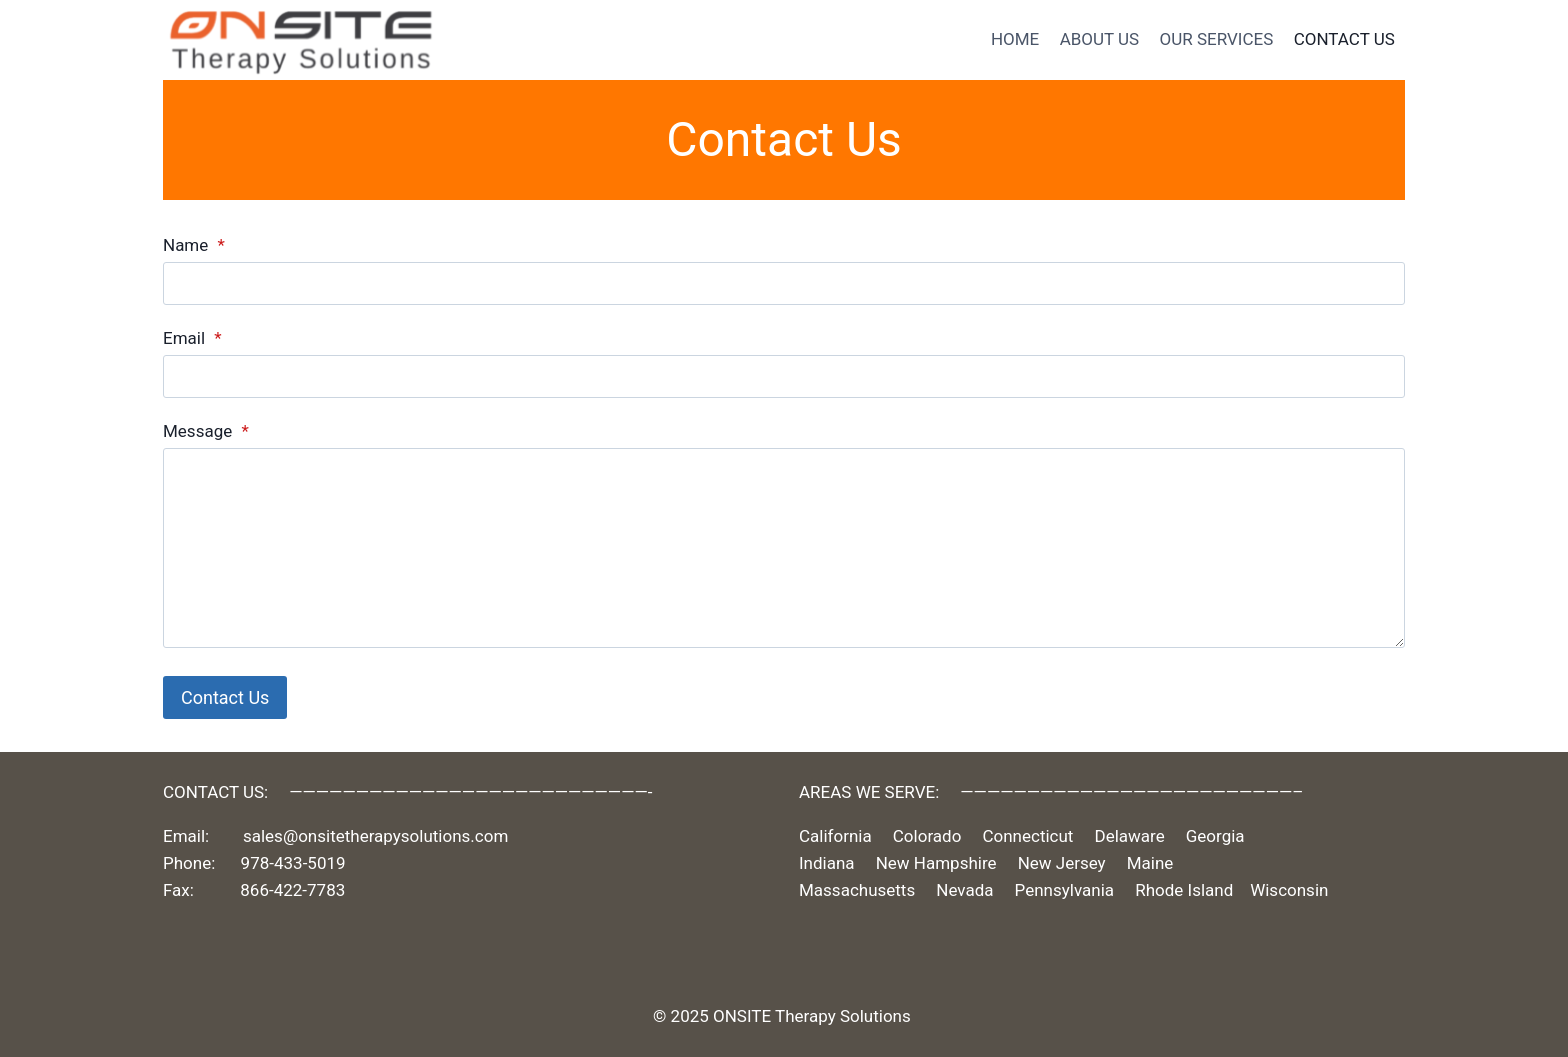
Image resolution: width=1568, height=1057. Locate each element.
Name (194, 245)
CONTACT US (1344, 39)
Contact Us (225, 697)
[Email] (784, 376)
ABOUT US (1100, 39)
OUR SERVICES (1217, 39)
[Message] (784, 548)
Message (206, 431)
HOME (1015, 39)
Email (192, 338)
